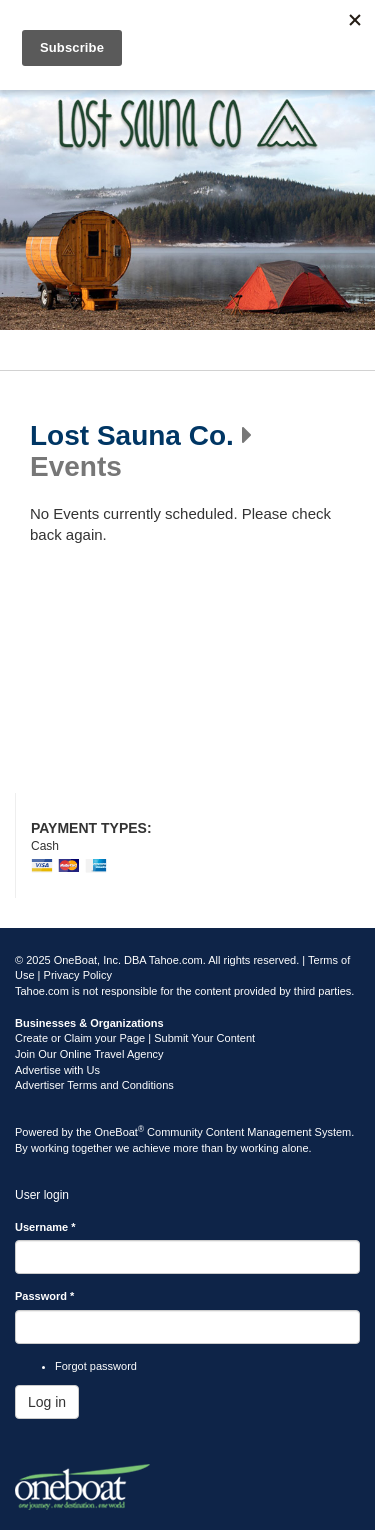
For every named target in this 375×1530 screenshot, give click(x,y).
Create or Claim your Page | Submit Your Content (135, 1038)
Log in (47, 1402)
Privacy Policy (78, 975)
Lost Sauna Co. (132, 436)
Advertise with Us (57, 1070)
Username (45, 1227)
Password (44, 1296)
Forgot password (96, 1366)
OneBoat (120, 1132)
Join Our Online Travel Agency (89, 1054)
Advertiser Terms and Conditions (94, 1085)
